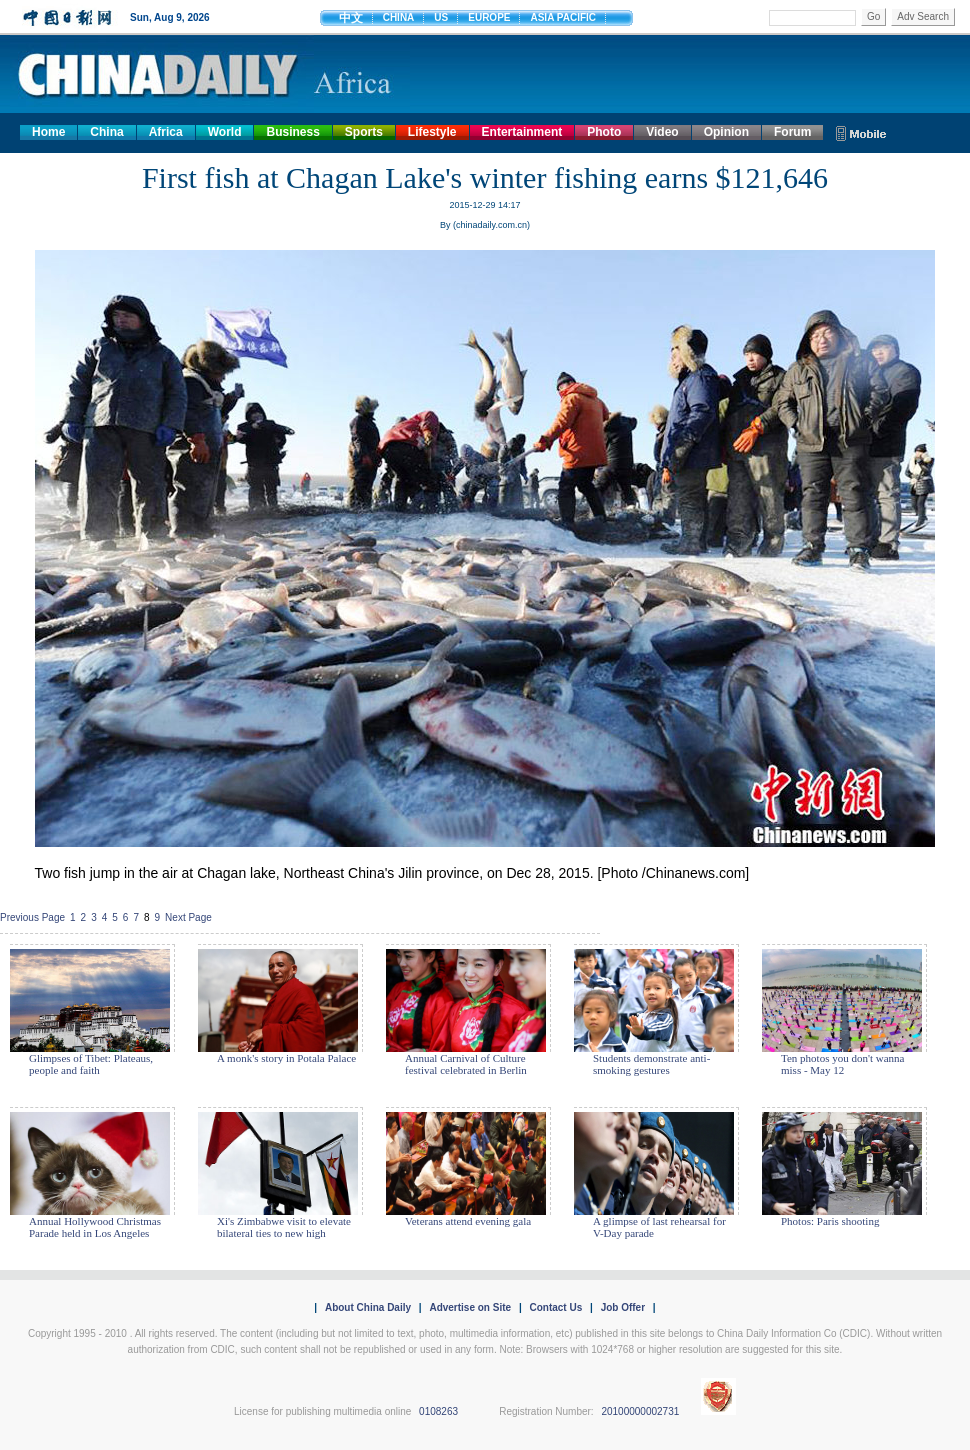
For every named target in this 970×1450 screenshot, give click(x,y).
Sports (364, 132)
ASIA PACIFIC (563, 17)
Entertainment (522, 132)
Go (873, 16)
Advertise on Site (470, 1307)
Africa (166, 132)
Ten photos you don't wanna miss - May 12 (842, 1064)
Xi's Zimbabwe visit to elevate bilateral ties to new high (284, 1227)
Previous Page (32, 917)
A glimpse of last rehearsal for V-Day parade (659, 1227)
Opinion (726, 132)
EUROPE (489, 17)
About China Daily (368, 1307)
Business (292, 132)
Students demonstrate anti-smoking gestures (651, 1064)
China (106, 132)
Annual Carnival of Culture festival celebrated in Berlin (466, 1064)
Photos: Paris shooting (830, 1221)
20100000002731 (640, 1411)
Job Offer (623, 1307)
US (441, 17)
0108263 (438, 1411)
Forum (792, 132)
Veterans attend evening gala (468, 1221)
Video (662, 132)
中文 (351, 18)
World (225, 132)
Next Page (188, 917)
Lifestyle (432, 132)
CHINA (399, 17)
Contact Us (555, 1307)
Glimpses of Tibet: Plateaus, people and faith (91, 1064)
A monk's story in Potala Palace (286, 1058)
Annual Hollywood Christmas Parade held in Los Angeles (95, 1227)
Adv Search (923, 16)
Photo (604, 132)
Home (48, 132)
